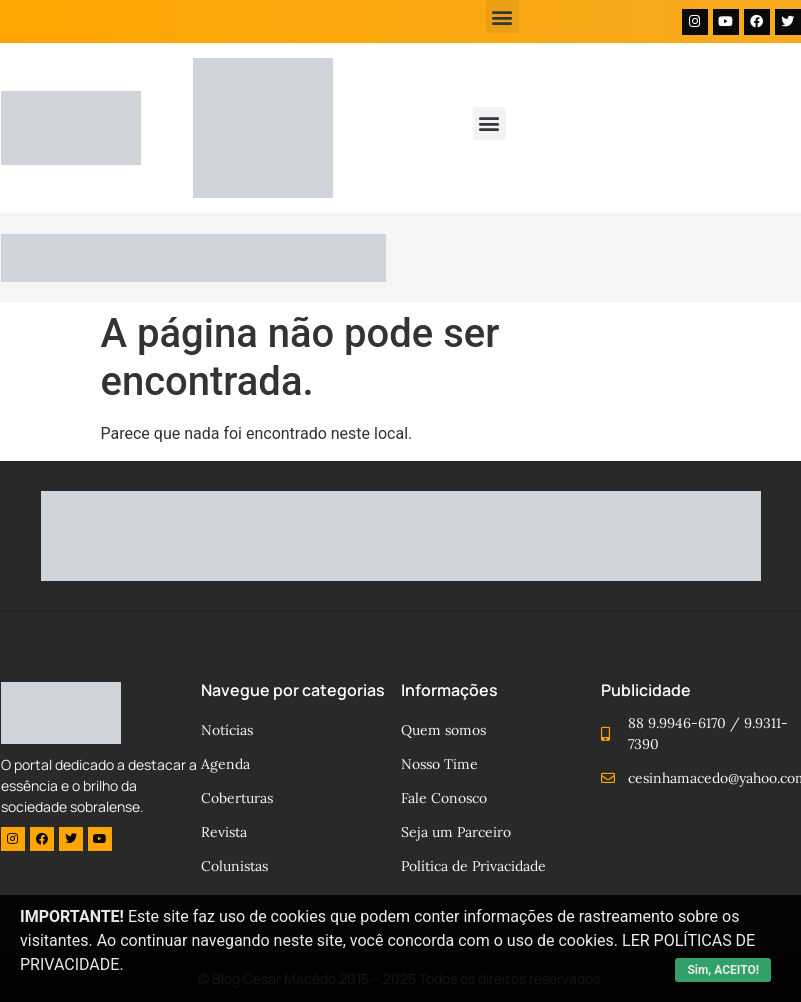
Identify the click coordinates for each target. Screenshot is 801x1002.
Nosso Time (439, 764)
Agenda (225, 764)
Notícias (227, 730)
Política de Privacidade (473, 866)
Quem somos (443, 730)
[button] (502, 16)
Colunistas (234, 866)
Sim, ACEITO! (723, 970)
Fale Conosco (444, 798)
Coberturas (237, 798)
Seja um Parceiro (456, 832)
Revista (224, 832)
